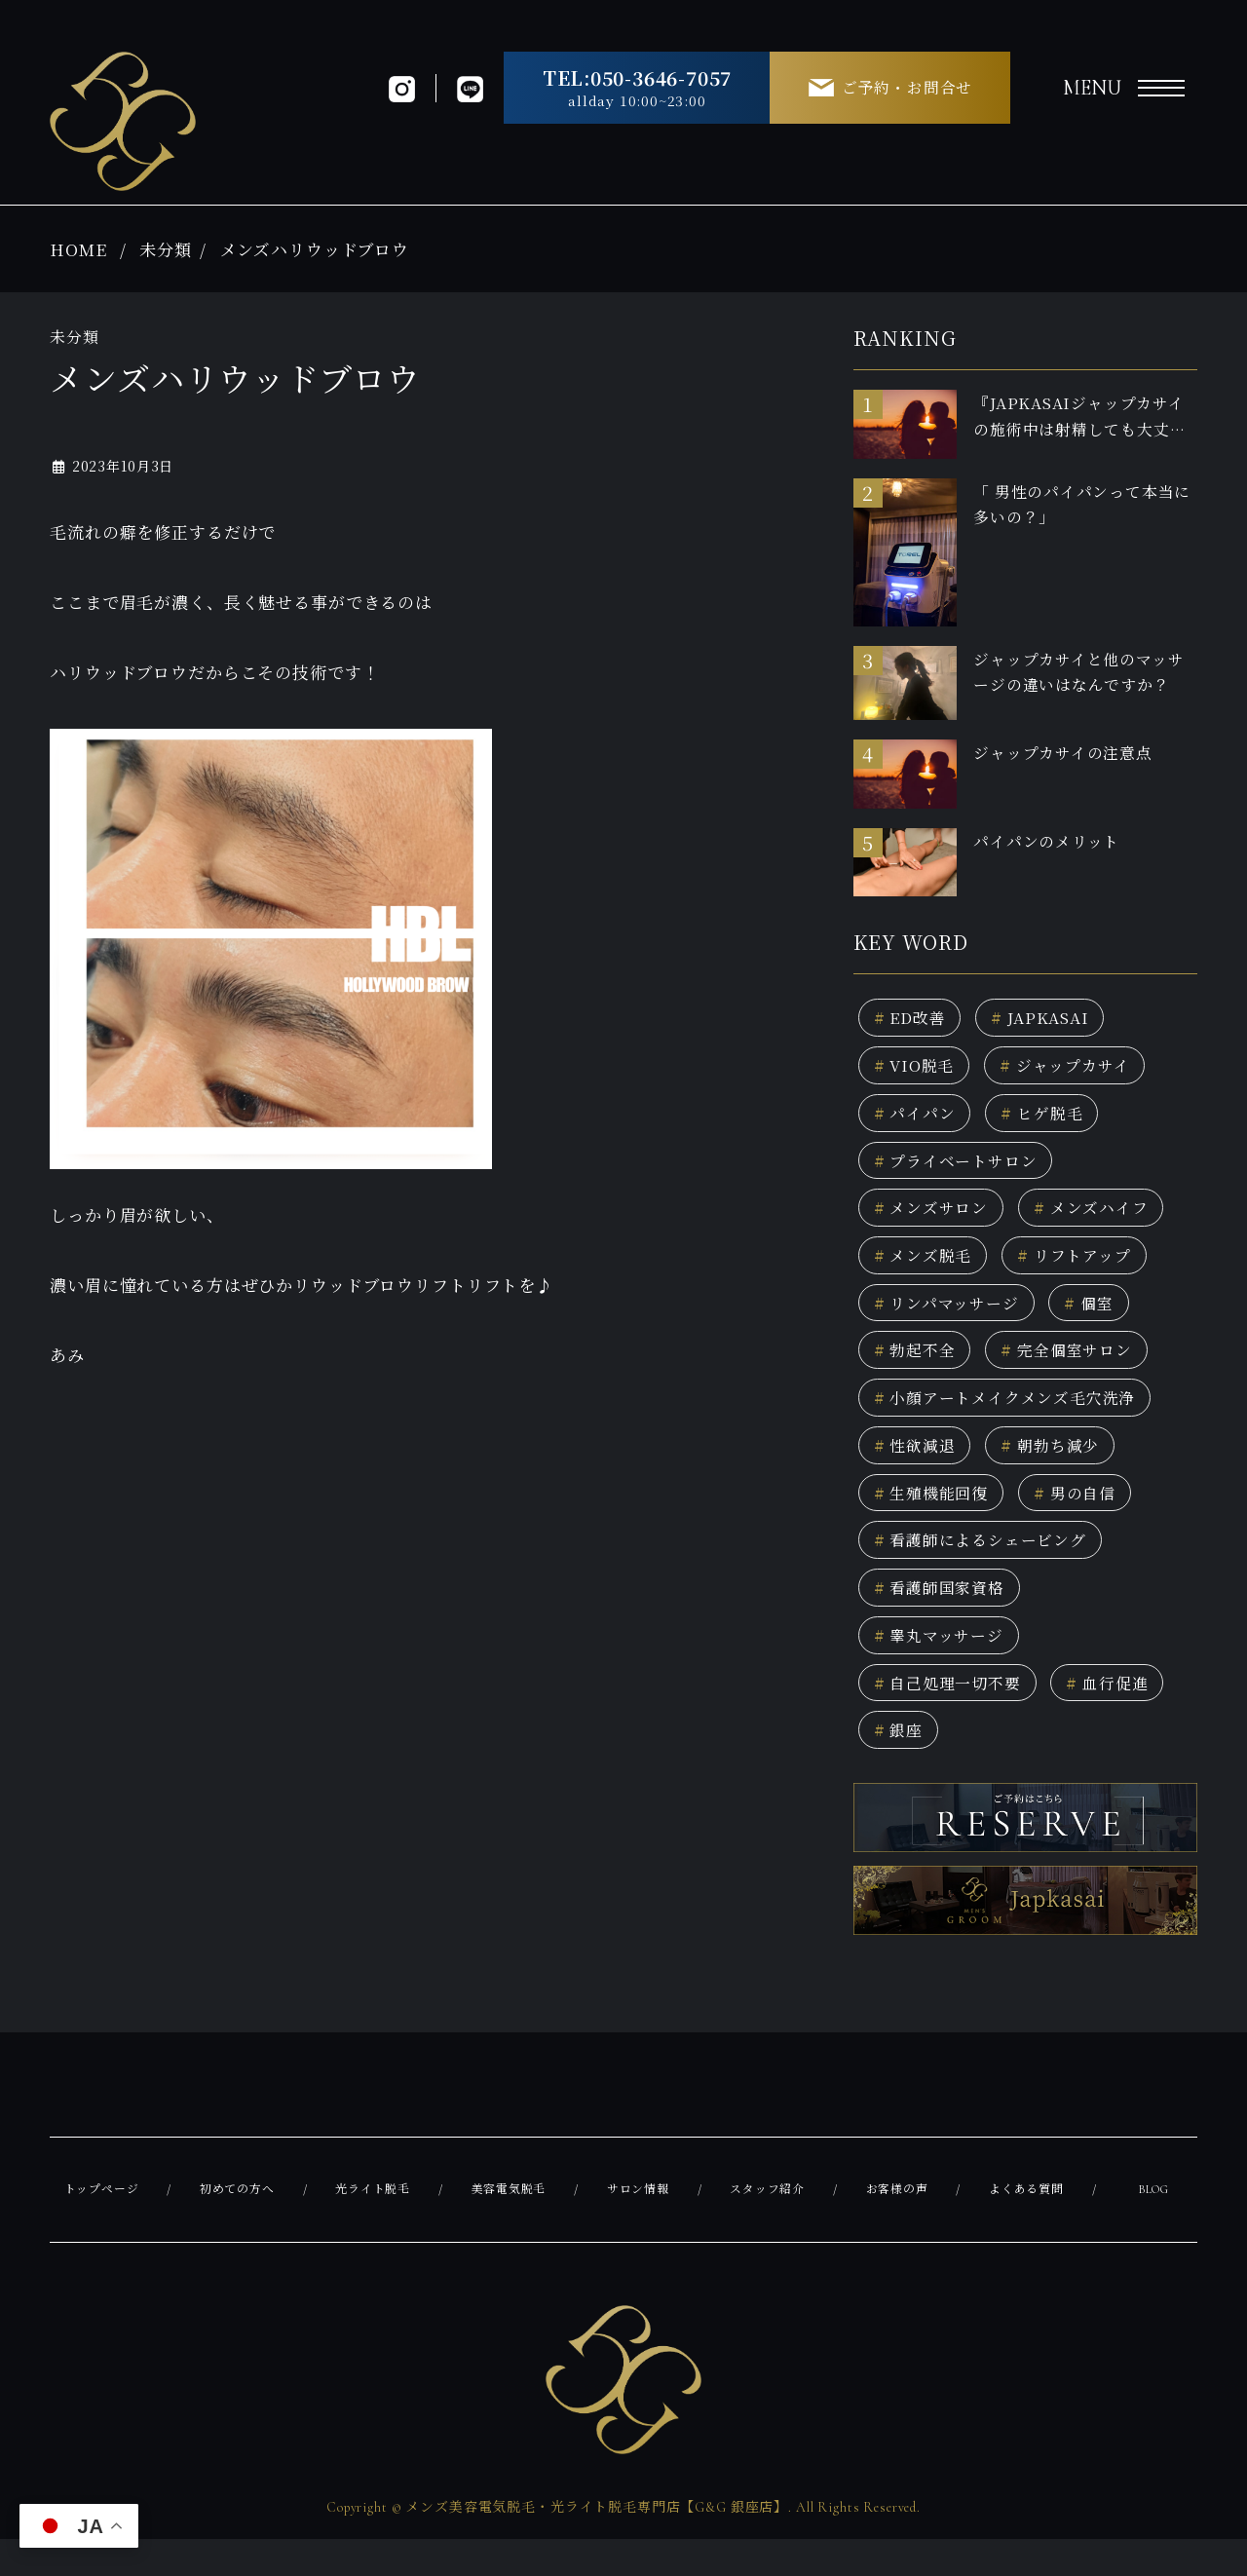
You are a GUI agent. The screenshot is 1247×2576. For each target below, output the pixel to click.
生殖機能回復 (935, 1515)
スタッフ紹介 (767, 2225)
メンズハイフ (1099, 1217)
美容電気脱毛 (509, 2225)
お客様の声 (896, 2225)
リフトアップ (1083, 1267)
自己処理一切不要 (952, 1714)
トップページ (102, 2225)
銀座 (900, 1764)
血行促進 (1119, 1714)
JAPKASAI (1049, 1018)
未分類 (165, 249)
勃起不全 (917, 1366)
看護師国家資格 (943, 1615)
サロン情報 (638, 2225)
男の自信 (1083, 1515)
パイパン (917, 1118)
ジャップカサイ (1074, 1068)
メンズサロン (934, 1217)
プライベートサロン (960, 1167)
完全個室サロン (1076, 1366)
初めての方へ (237, 2225)
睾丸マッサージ (943, 1664)
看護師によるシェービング (987, 1565)
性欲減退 (917, 1466)
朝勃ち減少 (1058, 1466)
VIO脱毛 (917, 1068)
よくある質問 (1025, 2225)
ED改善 (912, 1018)
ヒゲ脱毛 (1049, 1118)
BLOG (1153, 2225)
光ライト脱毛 (373, 2225)
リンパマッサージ (951, 1317)
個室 (1100, 1317)
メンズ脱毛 (925, 1267)
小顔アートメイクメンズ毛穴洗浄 (1012, 1416)
